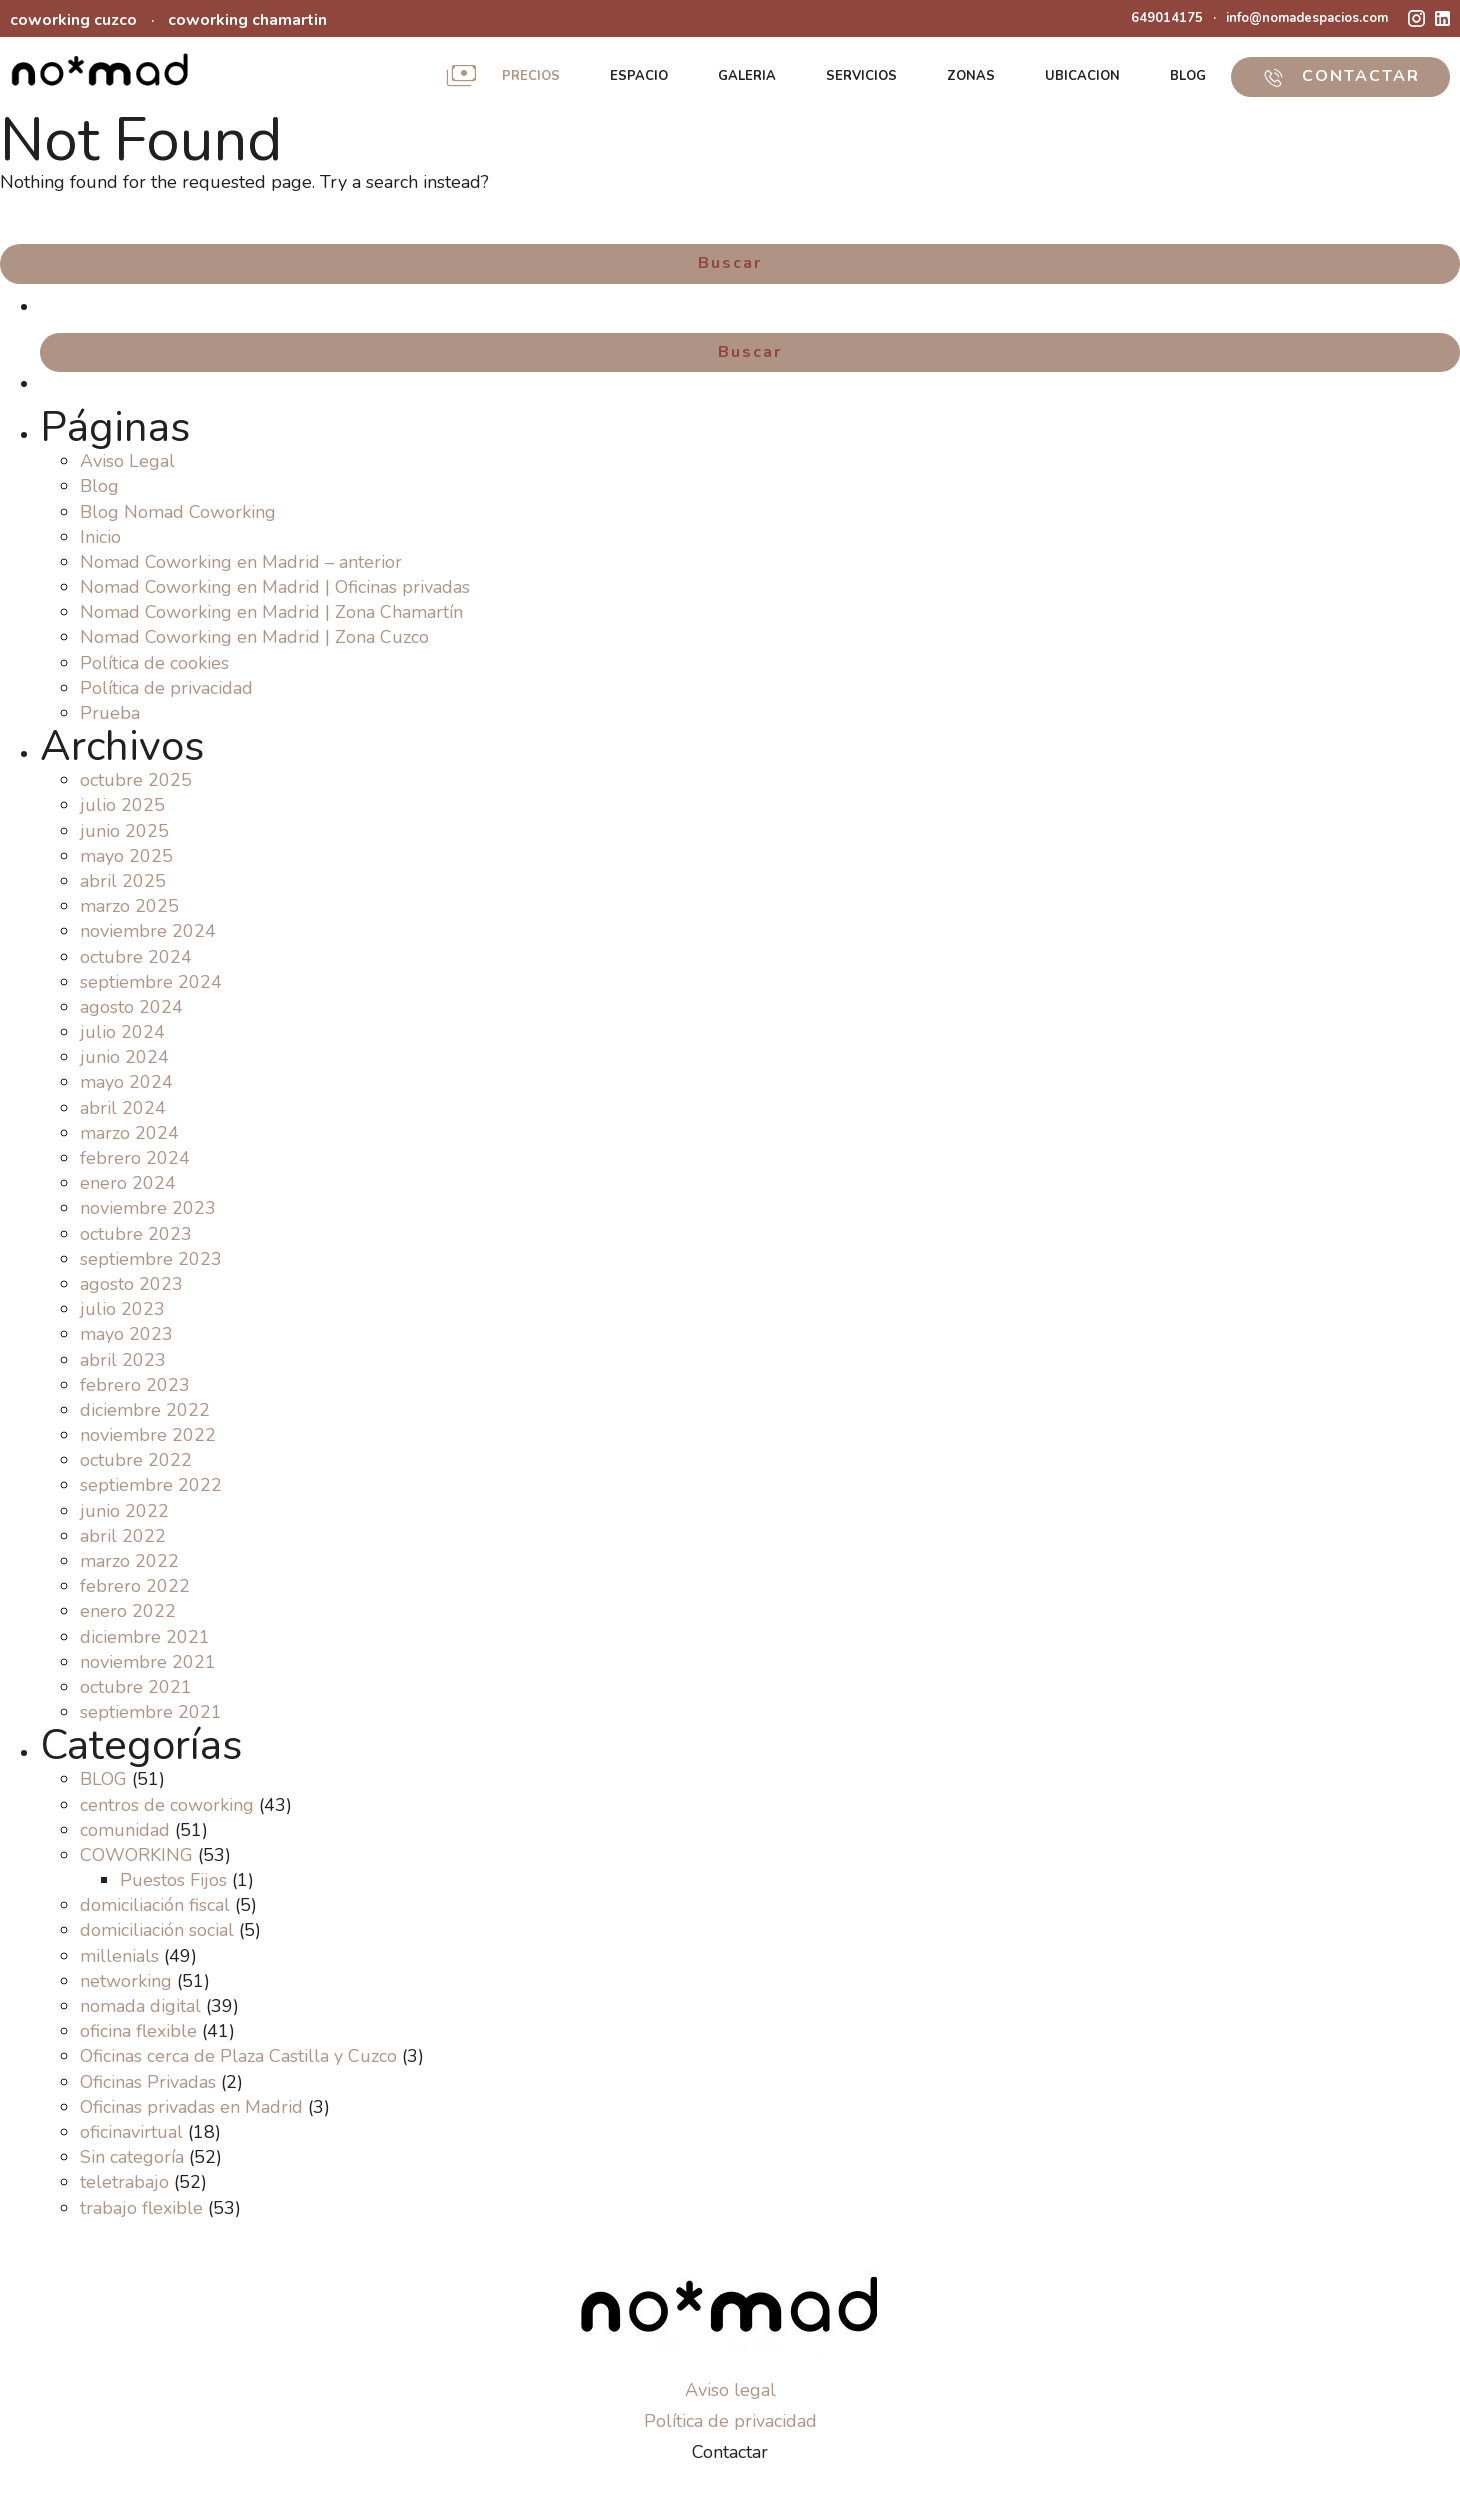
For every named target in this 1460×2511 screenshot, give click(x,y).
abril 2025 (123, 881)
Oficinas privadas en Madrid (191, 2107)
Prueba (110, 713)
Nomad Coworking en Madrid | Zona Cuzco (254, 637)
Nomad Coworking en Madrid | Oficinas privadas (275, 587)
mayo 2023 (126, 1334)
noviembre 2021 (148, 1662)
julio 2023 (122, 1309)
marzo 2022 (129, 1561)
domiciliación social (157, 1930)
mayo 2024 (126, 1082)
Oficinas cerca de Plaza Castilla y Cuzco (238, 2056)
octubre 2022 (136, 1460)
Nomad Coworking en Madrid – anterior (241, 562)
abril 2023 (123, 1360)
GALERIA (747, 76)
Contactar (730, 2452)
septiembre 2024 (151, 982)
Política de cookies (154, 663)
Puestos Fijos (173, 1880)
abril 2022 (123, 1536)
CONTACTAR (1340, 76)
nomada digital (140, 2006)
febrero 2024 (135, 1158)
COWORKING (136, 1855)
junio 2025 (124, 831)
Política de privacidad (166, 688)
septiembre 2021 (151, 1712)
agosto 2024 (131, 1007)
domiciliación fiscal (155, 1905)
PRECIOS (531, 76)
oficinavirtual (131, 2132)
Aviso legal (730, 2390)
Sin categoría (132, 2157)
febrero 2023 (135, 1385)
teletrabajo (124, 2182)
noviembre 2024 (148, 931)
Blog (99, 486)
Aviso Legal (127, 461)
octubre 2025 (136, 780)
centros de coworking (167, 1805)
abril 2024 (123, 1108)
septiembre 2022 (151, 1485)
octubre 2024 (136, 957)
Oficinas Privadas (148, 2082)
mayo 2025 (126, 856)
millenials (119, 1956)
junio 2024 (124, 1057)
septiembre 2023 (151, 1259)
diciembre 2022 (145, 1410)
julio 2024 (122, 1032)
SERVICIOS (861, 76)
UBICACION (1082, 76)
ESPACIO (639, 76)
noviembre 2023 (148, 1208)
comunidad (125, 1830)
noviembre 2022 (148, 1435)
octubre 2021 (136, 1687)
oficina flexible (138, 2031)
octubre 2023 (136, 1234)
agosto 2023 (131, 1284)
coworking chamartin (247, 20)
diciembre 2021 (145, 1637)
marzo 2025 (129, 906)
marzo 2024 (129, 1133)
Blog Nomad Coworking (178, 512)
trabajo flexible (141, 2208)
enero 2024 (128, 1183)
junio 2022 (124, 1511)
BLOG (1188, 76)
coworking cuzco (73, 20)
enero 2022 (128, 1611)
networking (126, 1981)
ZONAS (971, 76)
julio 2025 (122, 805)
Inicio (100, 537)
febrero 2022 (135, 1586)
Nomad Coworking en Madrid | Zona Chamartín (271, 612)
